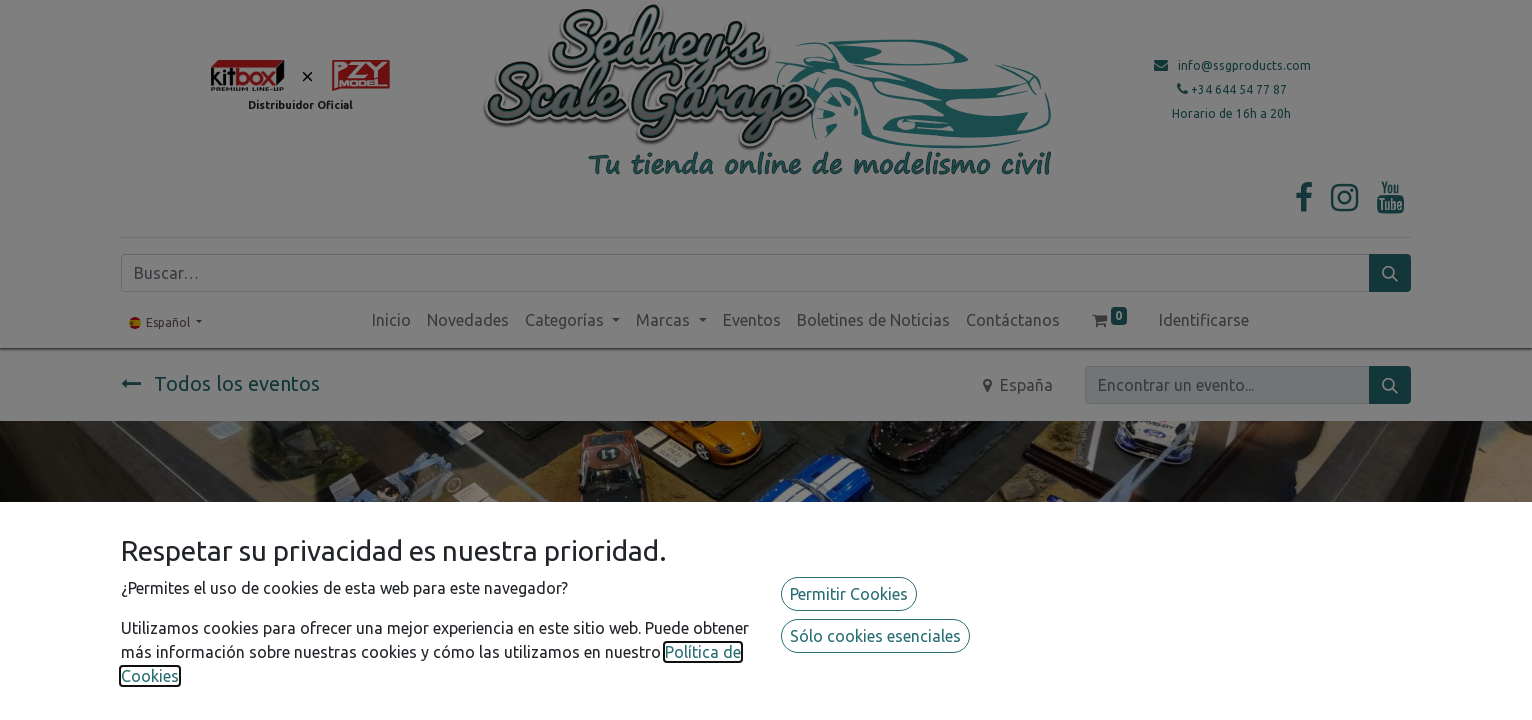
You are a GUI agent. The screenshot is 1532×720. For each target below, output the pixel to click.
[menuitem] (391, 320)
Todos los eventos (220, 383)
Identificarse (1204, 320)
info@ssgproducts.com (1244, 65)
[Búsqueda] (1390, 273)
